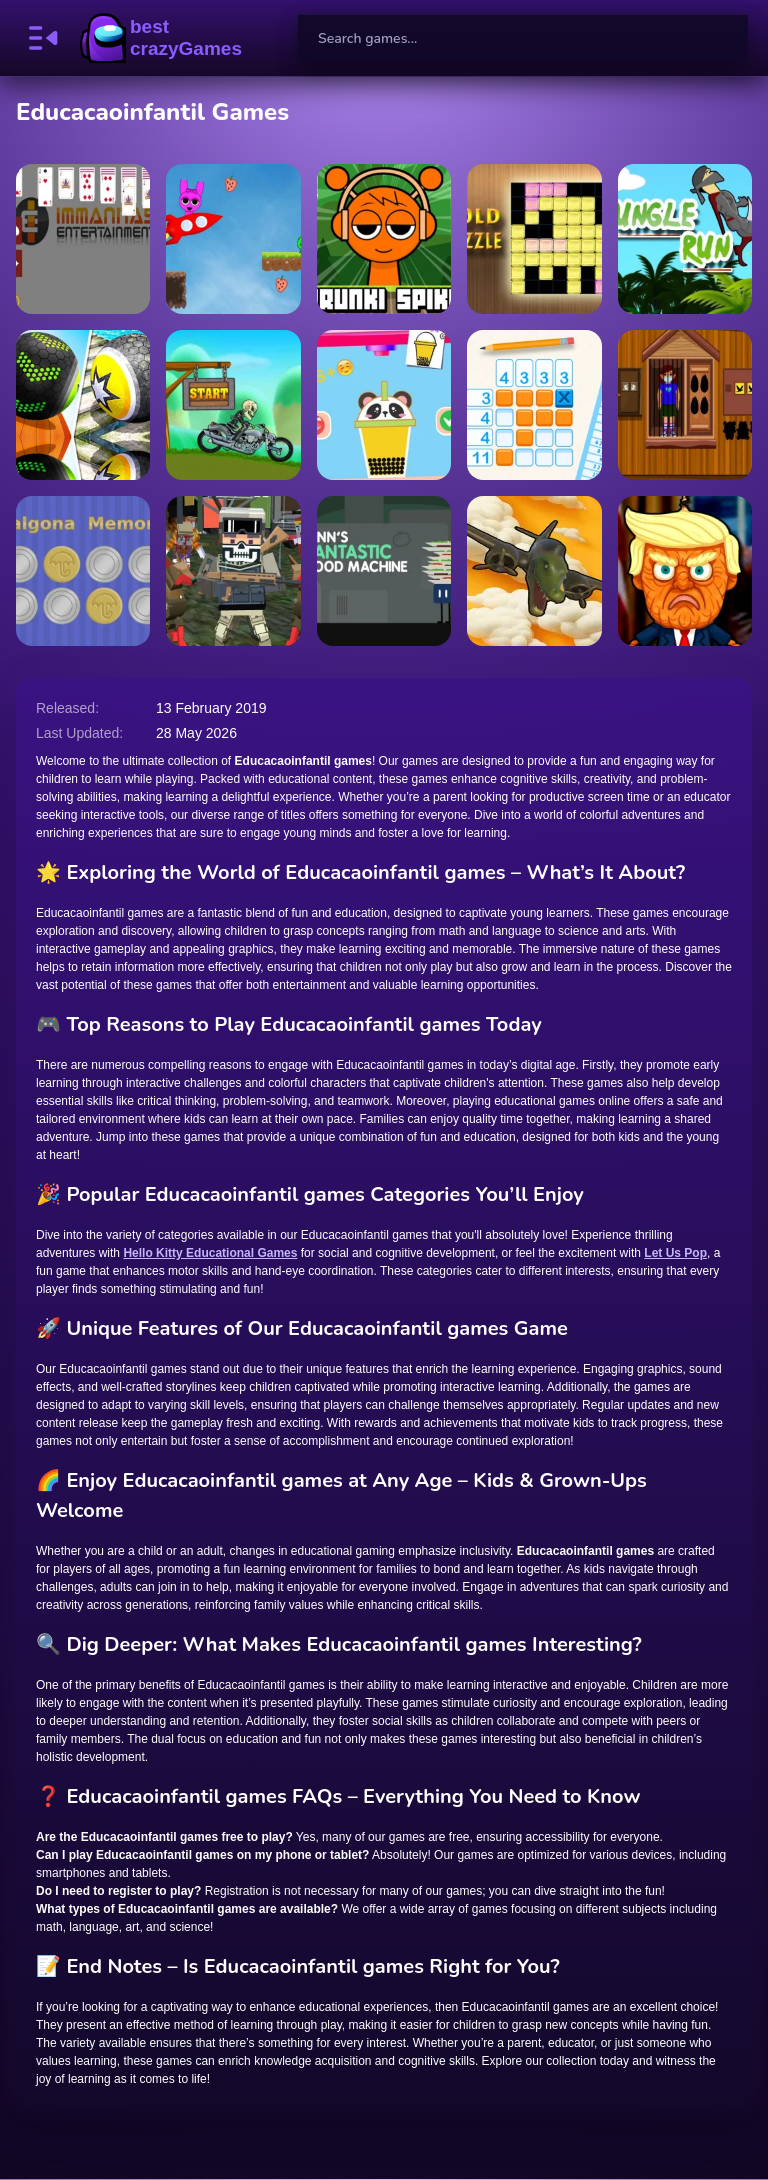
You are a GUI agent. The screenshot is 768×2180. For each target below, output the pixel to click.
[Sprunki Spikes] (384, 239)
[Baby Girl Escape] (685, 405)
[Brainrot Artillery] (534, 571)
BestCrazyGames (161, 38)
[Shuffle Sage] (83, 239)
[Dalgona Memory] (83, 571)
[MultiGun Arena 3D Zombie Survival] (233, 571)
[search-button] (724, 38)
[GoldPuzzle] (534, 239)
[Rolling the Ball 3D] (83, 405)
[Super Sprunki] (233, 239)
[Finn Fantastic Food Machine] (384, 571)
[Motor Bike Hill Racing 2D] (233, 405)
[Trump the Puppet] (685, 571)
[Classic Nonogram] (534, 405)
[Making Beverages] (384, 405)
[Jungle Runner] (685, 239)
